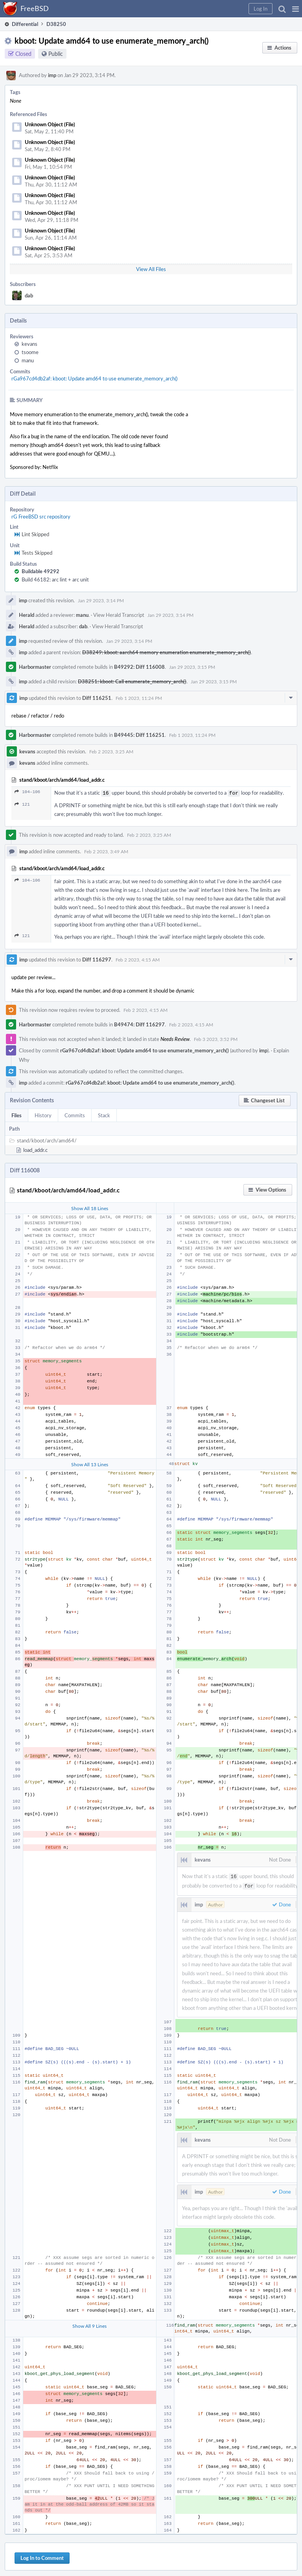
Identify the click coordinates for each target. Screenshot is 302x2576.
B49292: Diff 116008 (139, 666)
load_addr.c (35, 1149)
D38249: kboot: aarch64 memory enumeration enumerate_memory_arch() (166, 652)
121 (22, 803)
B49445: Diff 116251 (139, 734)
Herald (26, 614)
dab (29, 295)
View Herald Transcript (118, 614)
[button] (295, 8)
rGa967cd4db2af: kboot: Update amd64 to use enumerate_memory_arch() (94, 378)
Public (55, 53)
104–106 (27, 792)
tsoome (30, 352)
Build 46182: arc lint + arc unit (55, 579)
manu (28, 360)
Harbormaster (35, 666)
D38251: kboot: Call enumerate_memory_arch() (132, 681)
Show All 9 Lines (89, 2323)
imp (52, 75)
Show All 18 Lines (89, 1207)
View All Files (151, 269)
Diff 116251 (96, 697)
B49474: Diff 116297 (139, 1023)
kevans (29, 343)
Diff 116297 (96, 958)
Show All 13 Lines (89, 1463)
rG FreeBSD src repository (40, 516)
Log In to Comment (42, 2555)
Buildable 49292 (40, 571)
